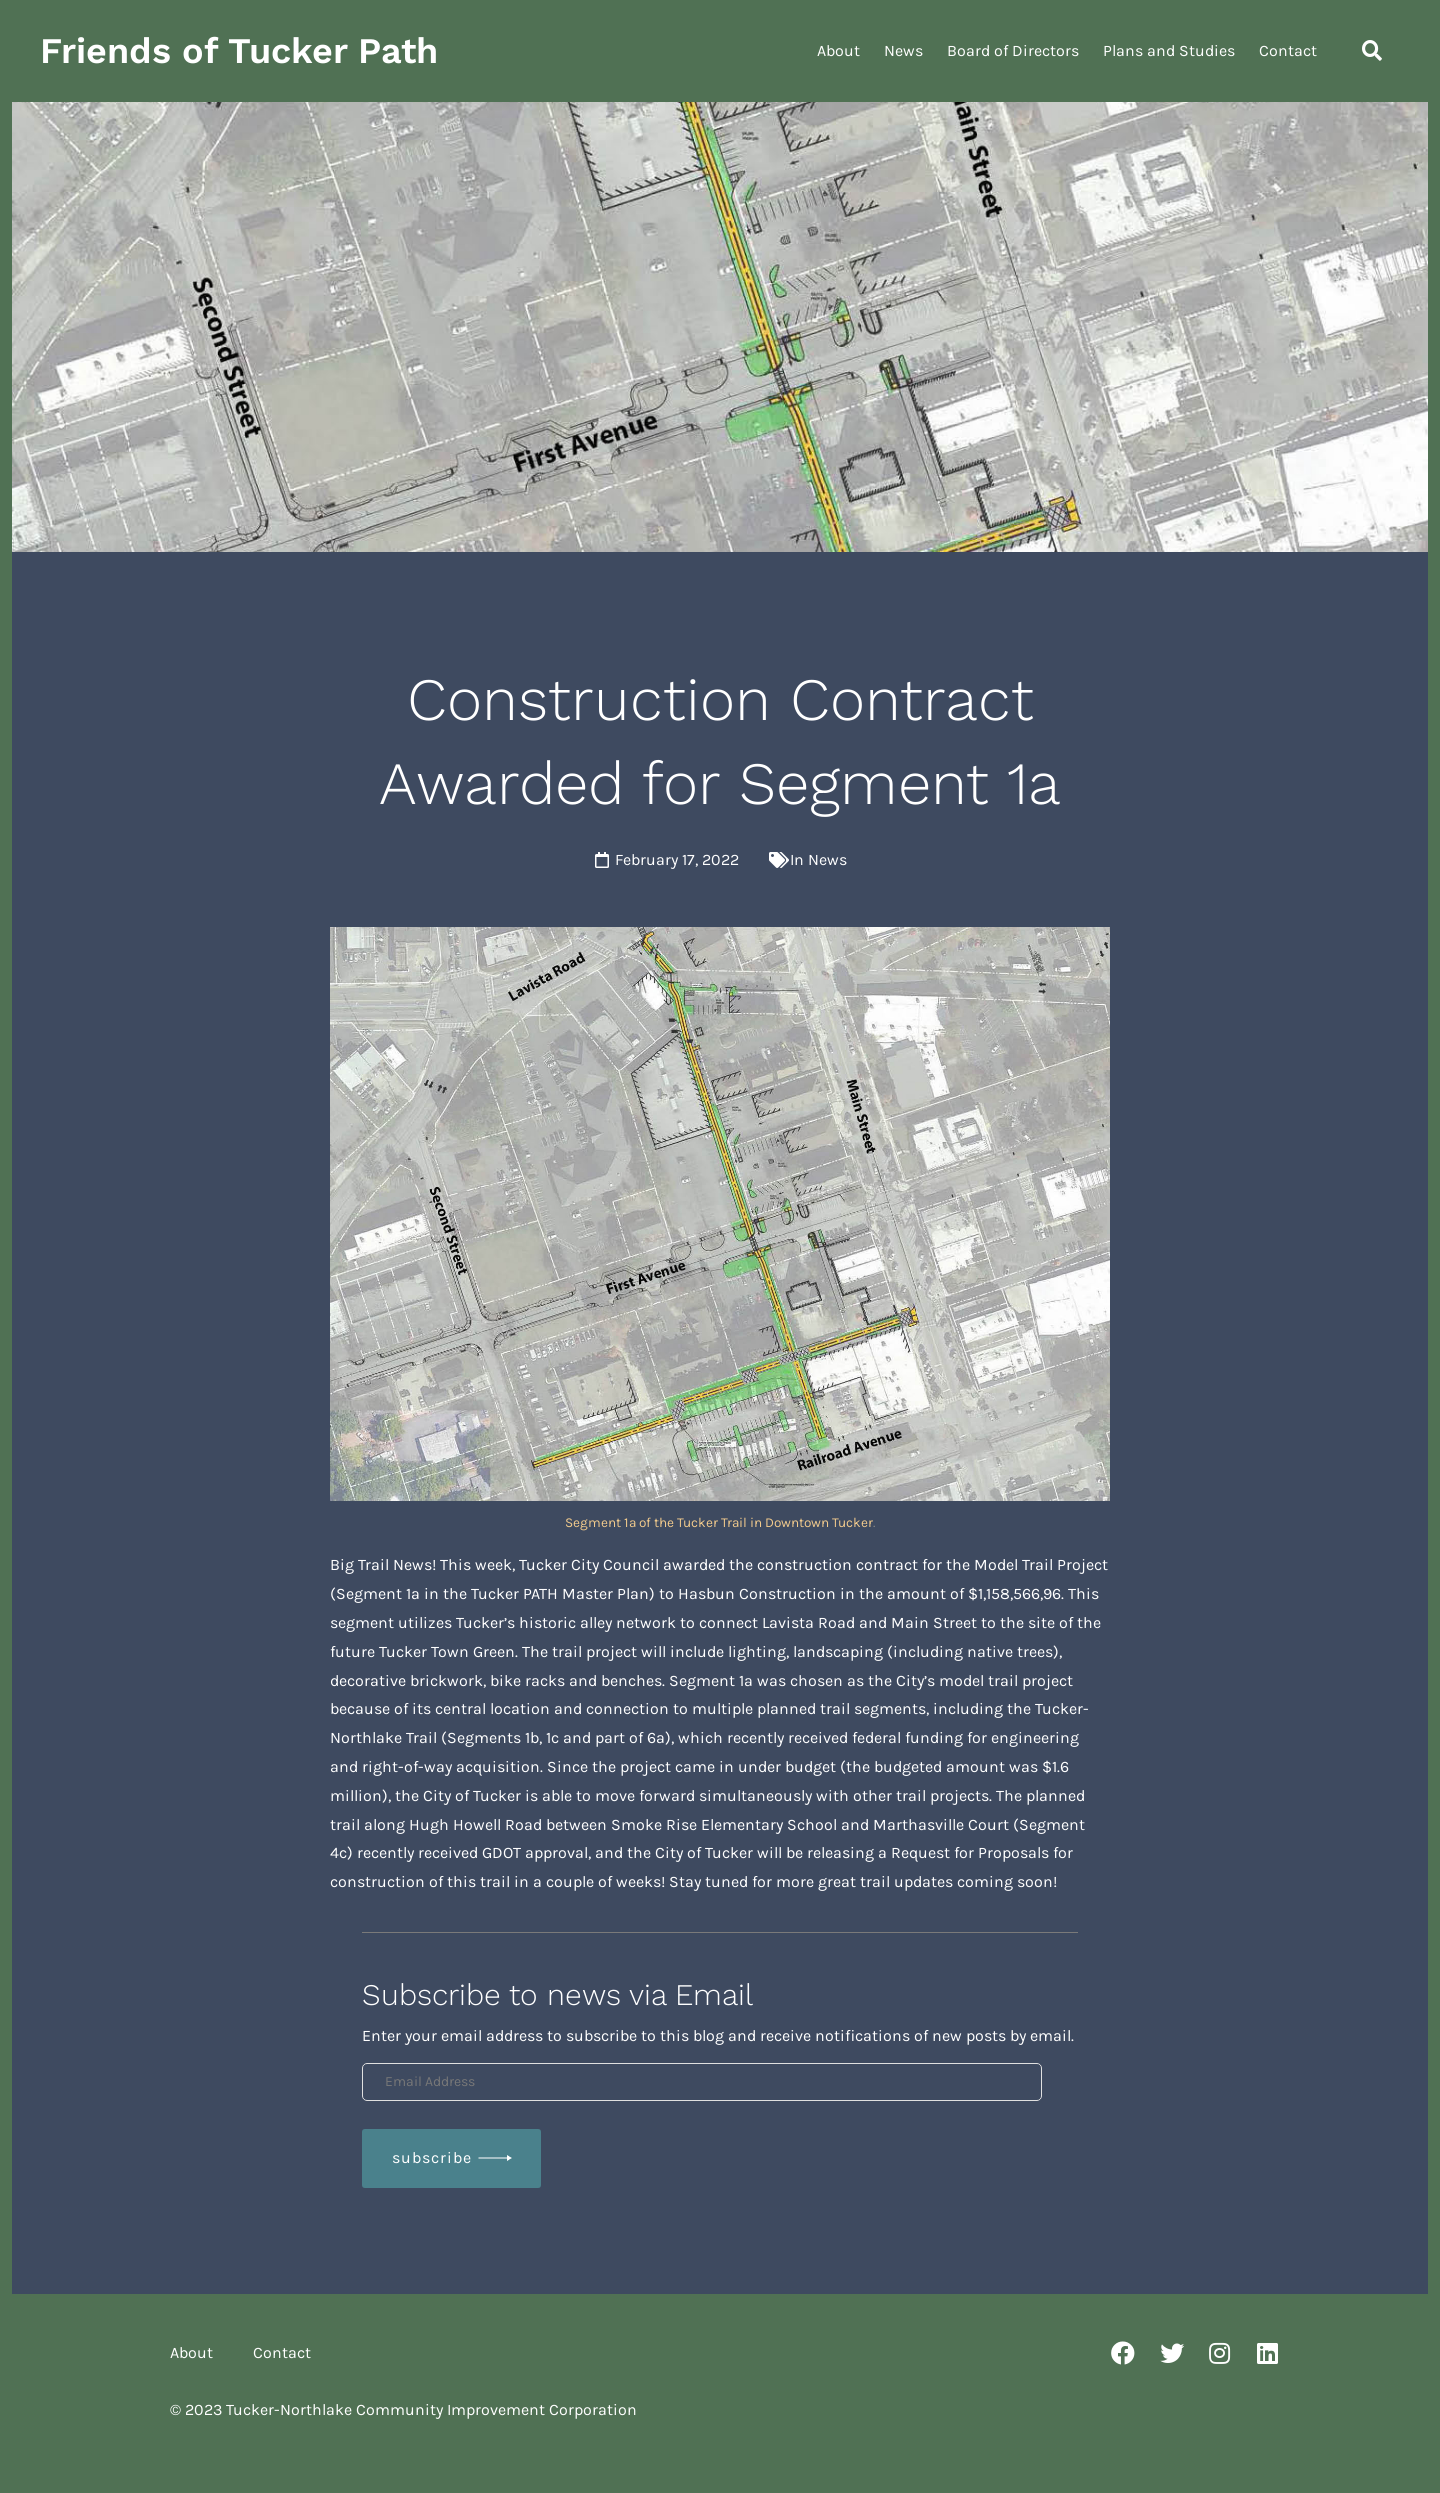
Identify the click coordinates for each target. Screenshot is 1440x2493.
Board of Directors (1013, 50)
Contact (1288, 50)
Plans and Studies (1169, 50)
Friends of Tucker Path (239, 51)
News (903, 50)
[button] (1372, 51)
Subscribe (432, 2157)
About (838, 50)
